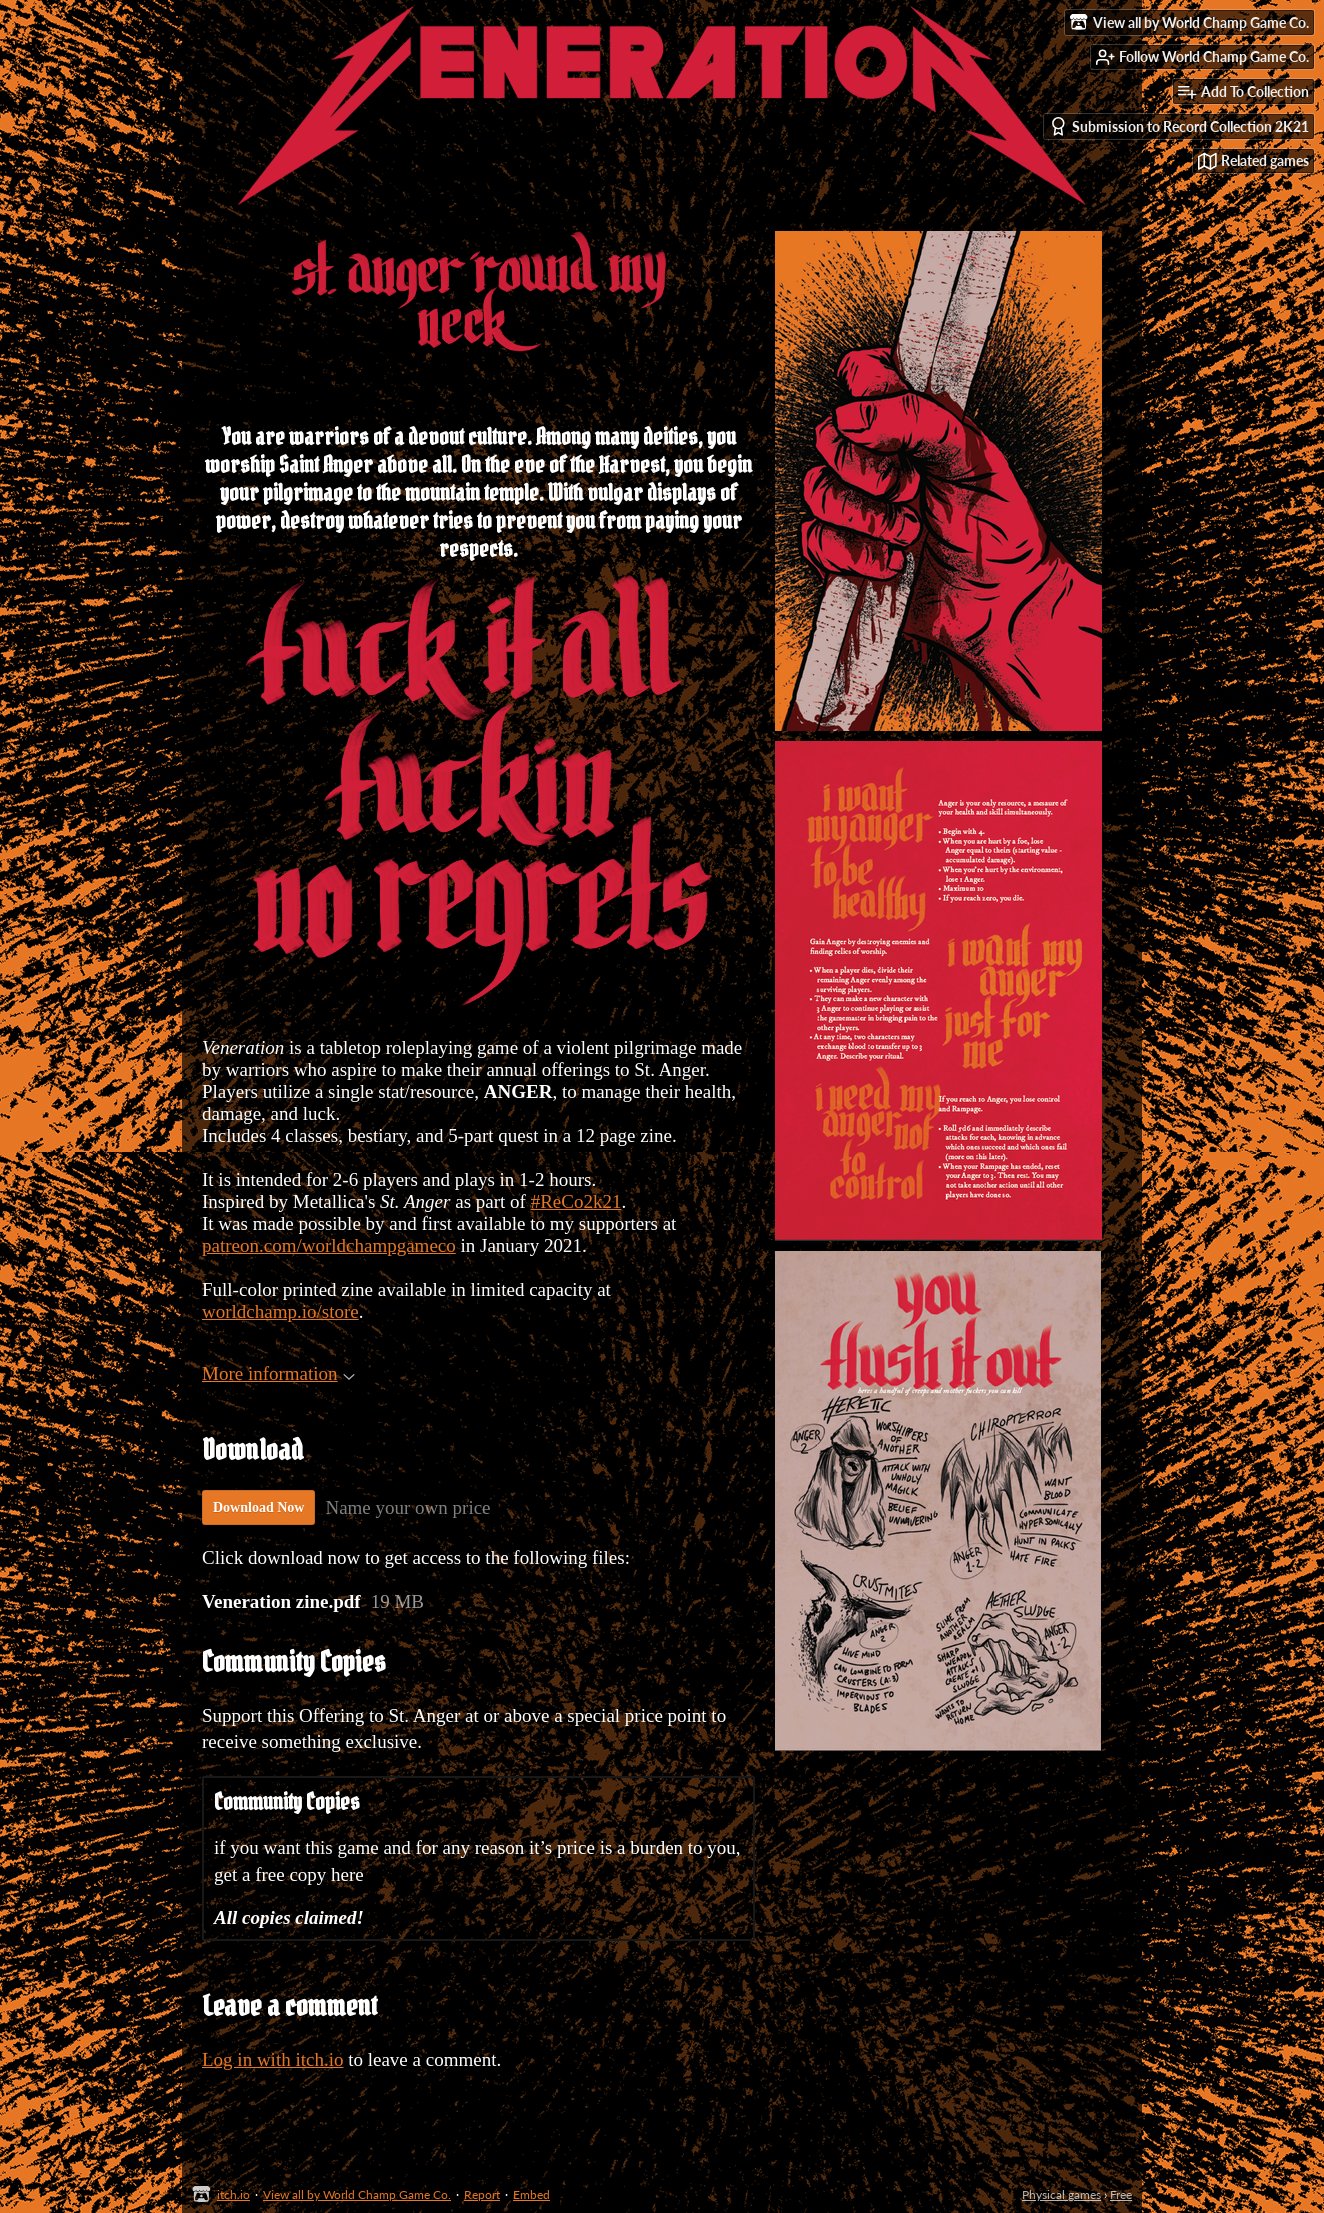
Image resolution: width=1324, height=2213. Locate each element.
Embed (531, 2194)
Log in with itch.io (272, 2059)
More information (278, 1373)
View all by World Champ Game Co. (357, 2194)
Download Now (258, 1507)
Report (482, 2194)
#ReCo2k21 (576, 1201)
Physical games (1061, 2194)
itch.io (233, 2194)
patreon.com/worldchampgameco (329, 1245)
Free (1121, 2194)
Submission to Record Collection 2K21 (1179, 126)
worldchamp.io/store (280, 1311)
